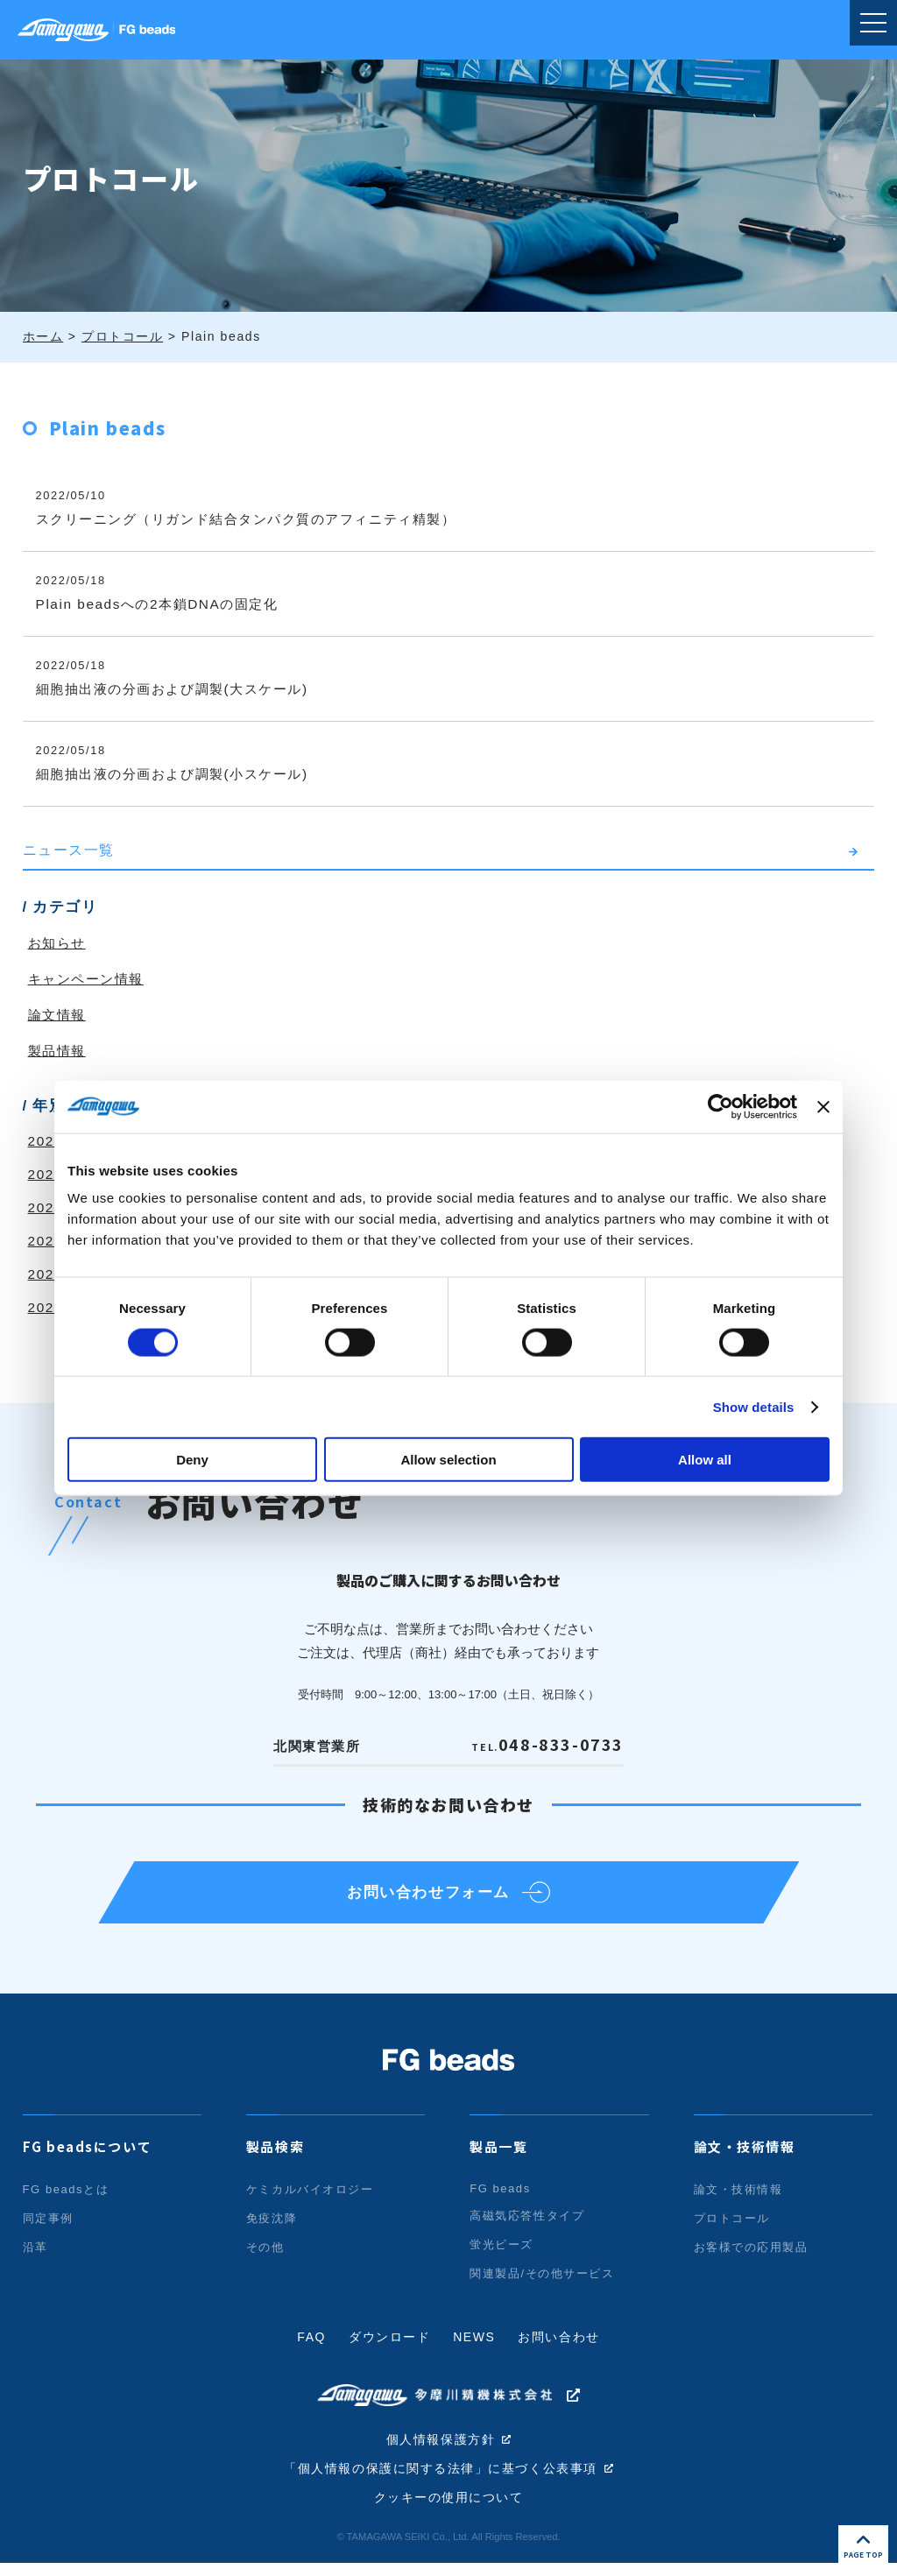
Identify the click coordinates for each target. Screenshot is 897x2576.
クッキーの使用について (448, 2510)
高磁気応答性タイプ (527, 2226)
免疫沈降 (271, 2228)
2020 (46, 1307)
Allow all (704, 1459)
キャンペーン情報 (90, 978)
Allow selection (448, 1459)
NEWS (474, 2347)
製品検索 (275, 2157)
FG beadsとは (66, 2199)
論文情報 (58, 1014)
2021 (46, 1274)
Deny (192, 1459)
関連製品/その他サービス (542, 2283)
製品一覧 (498, 2157)
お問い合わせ (560, 2347)
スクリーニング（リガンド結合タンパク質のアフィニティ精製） (259, 519)
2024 (46, 1174)
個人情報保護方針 (441, 2451)
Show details (754, 1406)
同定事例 (48, 2228)
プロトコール (732, 2228)
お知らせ (58, 942)
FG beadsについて (87, 2157)
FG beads (500, 2198)
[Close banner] (823, 1106)
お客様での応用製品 (751, 2257)
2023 (46, 1207)
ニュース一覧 (69, 850)
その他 (265, 2257)
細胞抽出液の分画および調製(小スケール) (181, 773)
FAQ (311, 2347)
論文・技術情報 (744, 2157)
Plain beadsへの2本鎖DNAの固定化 (163, 603)
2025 (46, 1140)
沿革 (35, 2257)
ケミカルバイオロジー (310, 2199)
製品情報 (58, 1050)
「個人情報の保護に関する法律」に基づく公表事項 (441, 2481)
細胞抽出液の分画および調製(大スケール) (181, 688)
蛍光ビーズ (501, 2255)
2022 (46, 1240)
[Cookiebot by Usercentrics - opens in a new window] (720, 1106)
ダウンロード (390, 2347)
